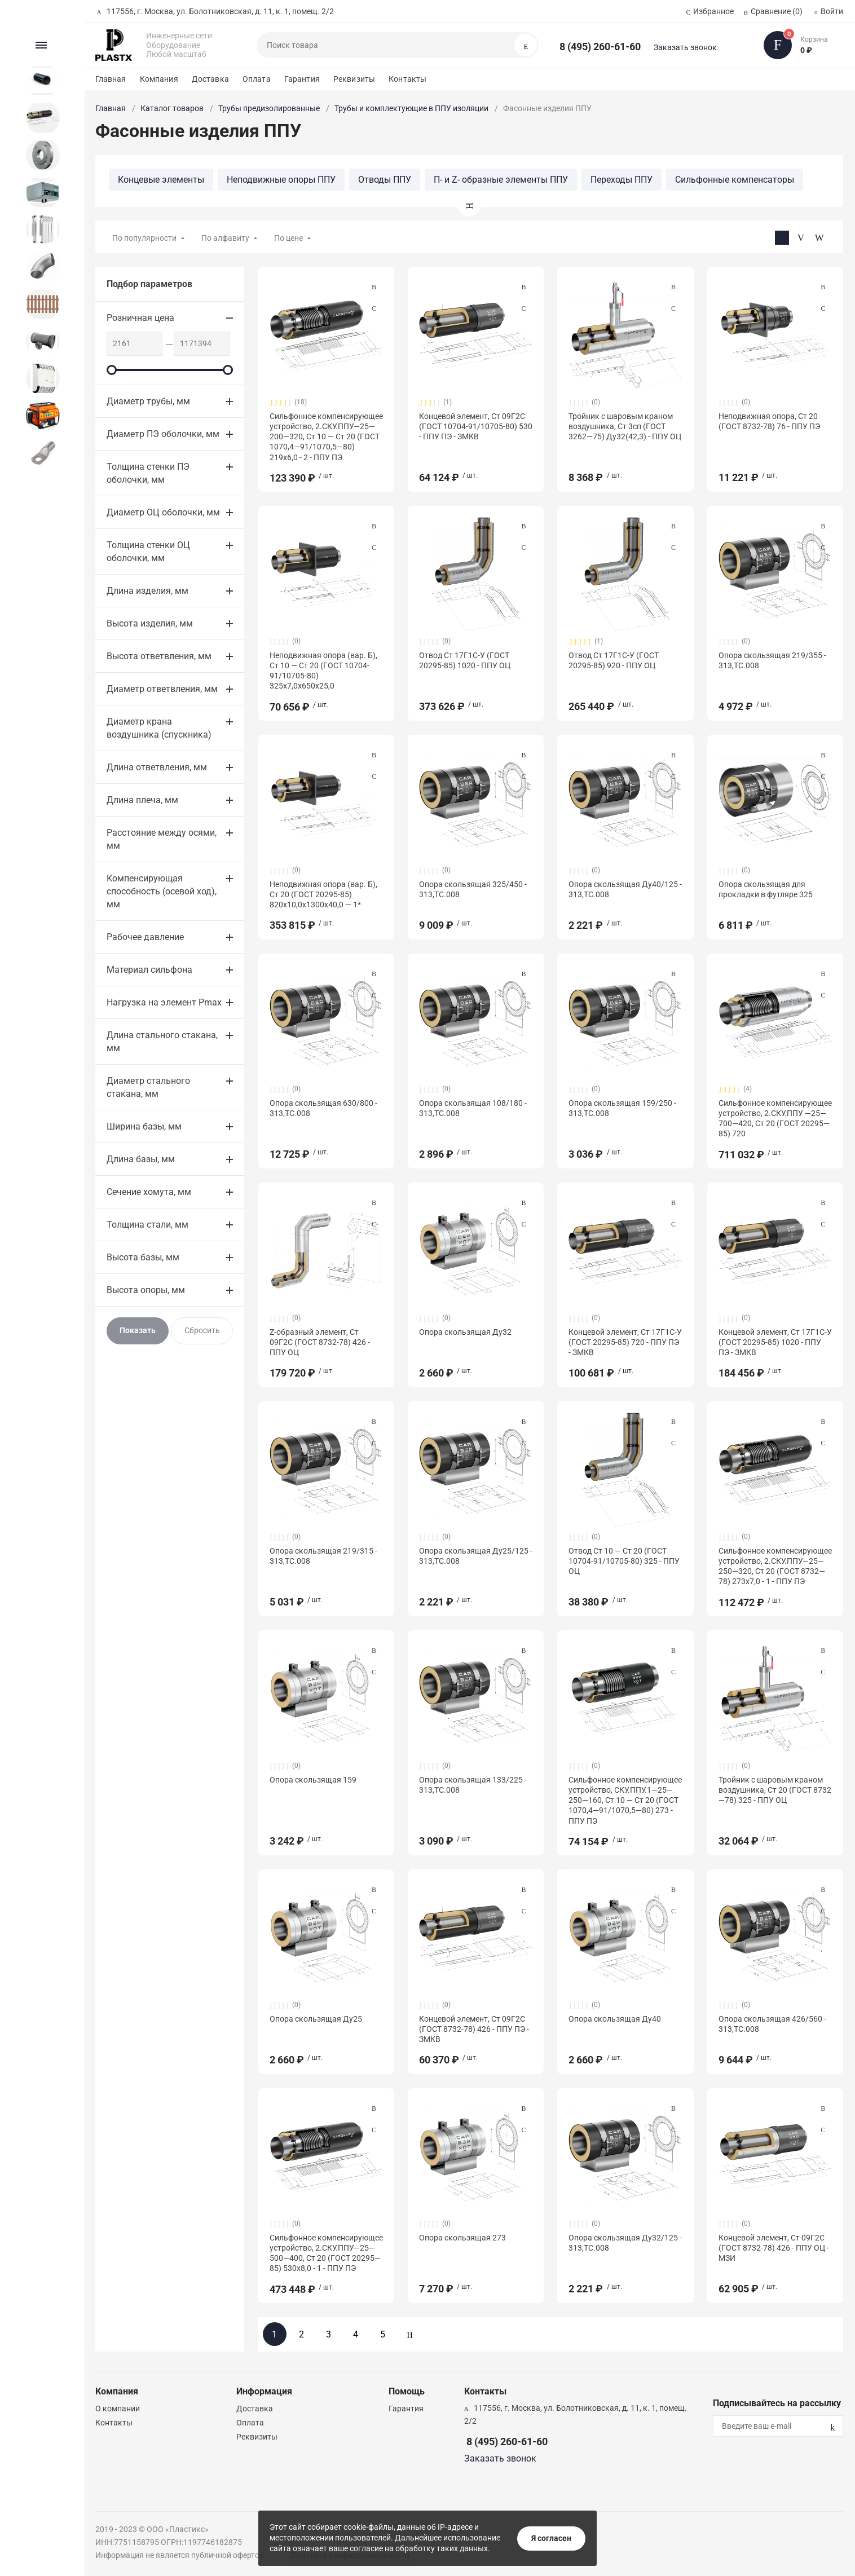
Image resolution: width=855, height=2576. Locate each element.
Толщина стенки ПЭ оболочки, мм (148, 473)
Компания (159, 78)
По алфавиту (225, 237)
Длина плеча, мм (142, 800)
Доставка (210, 78)
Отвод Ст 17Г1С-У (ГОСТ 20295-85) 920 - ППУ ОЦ (613, 660)
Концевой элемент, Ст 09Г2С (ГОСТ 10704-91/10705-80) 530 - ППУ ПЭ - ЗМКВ (475, 426)
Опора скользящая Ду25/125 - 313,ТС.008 (475, 1555)
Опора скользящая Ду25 (316, 2018)
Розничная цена (140, 317)
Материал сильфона (149, 969)
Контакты (407, 78)
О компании (117, 2408)
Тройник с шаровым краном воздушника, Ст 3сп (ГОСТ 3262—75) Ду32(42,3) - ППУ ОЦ (624, 426)
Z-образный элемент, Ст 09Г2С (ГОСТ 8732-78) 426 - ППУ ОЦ (320, 1342)
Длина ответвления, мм (157, 767)
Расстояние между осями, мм (162, 839)
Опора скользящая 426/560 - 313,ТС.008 (772, 2024)
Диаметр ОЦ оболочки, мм (163, 512)
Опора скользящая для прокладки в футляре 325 (766, 889)
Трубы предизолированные (269, 108)
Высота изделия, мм (150, 623)
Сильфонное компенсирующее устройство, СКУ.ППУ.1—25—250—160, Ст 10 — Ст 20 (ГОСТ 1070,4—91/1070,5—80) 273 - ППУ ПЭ (625, 1800)
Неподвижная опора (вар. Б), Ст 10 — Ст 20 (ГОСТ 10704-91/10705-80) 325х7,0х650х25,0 (323, 671)
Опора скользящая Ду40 (614, 2018)
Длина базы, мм (141, 1159)
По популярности (144, 237)
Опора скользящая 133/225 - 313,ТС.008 (473, 1784)
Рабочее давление (145, 937)
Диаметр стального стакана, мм (148, 1087)
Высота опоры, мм (146, 1290)
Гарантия (302, 78)
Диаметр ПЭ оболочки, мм (163, 434)
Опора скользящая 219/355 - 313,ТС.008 (772, 660)
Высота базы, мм (143, 1257)
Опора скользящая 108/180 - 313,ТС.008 (473, 1108)
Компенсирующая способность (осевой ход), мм (162, 891)
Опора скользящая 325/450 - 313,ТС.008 (473, 889)
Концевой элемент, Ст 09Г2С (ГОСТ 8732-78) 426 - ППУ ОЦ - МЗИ (774, 2247)
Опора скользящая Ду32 (465, 1331)
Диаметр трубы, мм (148, 401)
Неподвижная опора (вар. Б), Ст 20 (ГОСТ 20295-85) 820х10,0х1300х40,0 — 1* (323, 894)
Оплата (257, 78)
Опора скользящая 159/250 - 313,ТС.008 (622, 1108)
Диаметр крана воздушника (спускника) (159, 728)
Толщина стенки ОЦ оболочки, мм (148, 551)
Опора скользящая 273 (462, 2237)
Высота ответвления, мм (159, 656)
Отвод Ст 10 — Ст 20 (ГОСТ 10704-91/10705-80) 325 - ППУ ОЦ (624, 1561)
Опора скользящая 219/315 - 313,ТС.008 (323, 1555)
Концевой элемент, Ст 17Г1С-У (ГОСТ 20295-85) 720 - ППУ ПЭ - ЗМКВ (625, 1342)
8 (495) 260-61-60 (600, 46)
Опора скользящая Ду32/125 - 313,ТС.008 (625, 2242)
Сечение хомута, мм (149, 1191)
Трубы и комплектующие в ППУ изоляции (411, 108)
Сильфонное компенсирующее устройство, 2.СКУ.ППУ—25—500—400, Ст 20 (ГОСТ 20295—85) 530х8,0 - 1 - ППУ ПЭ (326, 2253)
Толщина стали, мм (147, 1224)
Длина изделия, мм (147, 590)
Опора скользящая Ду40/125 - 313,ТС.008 (625, 889)
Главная (110, 78)
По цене (288, 237)
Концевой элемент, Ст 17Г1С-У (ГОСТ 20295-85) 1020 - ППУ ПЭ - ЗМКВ (775, 1342)
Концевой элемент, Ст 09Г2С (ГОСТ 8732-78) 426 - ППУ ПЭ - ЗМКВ (474, 2029)
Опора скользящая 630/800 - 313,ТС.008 (323, 1108)
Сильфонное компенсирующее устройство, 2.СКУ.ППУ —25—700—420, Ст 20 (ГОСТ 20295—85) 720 (775, 1119)
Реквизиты (354, 78)
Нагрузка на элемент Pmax (164, 1002)
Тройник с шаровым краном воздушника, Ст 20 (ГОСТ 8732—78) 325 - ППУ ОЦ (775, 1790)
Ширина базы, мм (144, 1126)
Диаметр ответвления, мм (162, 688)
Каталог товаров (172, 108)
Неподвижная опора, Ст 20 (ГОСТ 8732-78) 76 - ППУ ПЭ (769, 421)
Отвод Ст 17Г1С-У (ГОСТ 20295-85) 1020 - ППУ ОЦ (464, 660)
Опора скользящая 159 (313, 1779)
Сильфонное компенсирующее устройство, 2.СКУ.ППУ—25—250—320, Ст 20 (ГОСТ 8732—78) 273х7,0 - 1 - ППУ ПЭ (775, 1566)
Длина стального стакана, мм (162, 1041)
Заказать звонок (685, 47)
